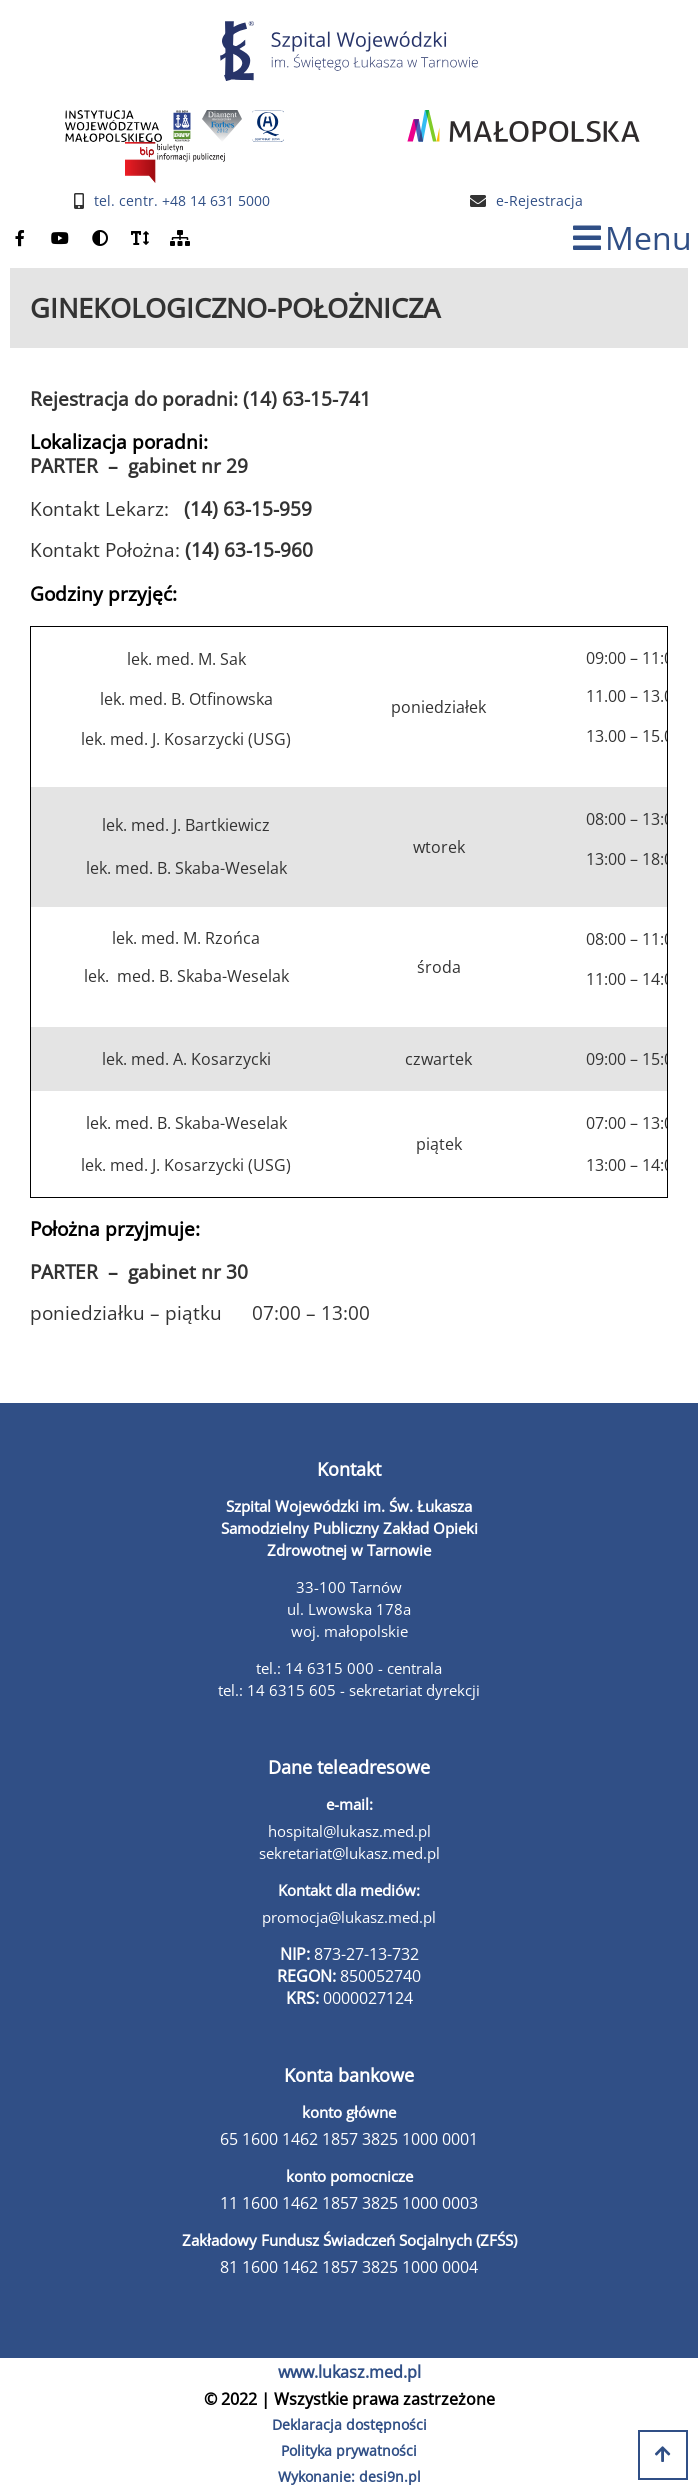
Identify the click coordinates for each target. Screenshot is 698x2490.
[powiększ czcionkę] (140, 238)
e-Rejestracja (539, 201)
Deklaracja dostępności (349, 2424)
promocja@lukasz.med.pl (349, 1917)
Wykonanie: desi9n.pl (349, 2476)
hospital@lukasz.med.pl (349, 1831)
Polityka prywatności (349, 2450)
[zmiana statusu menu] (632, 238)
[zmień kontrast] (100, 238)
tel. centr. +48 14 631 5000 (182, 201)
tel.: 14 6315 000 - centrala (349, 1668)
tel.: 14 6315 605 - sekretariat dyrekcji (349, 1690)
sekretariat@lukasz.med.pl (349, 1853)
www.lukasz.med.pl (349, 2372)
